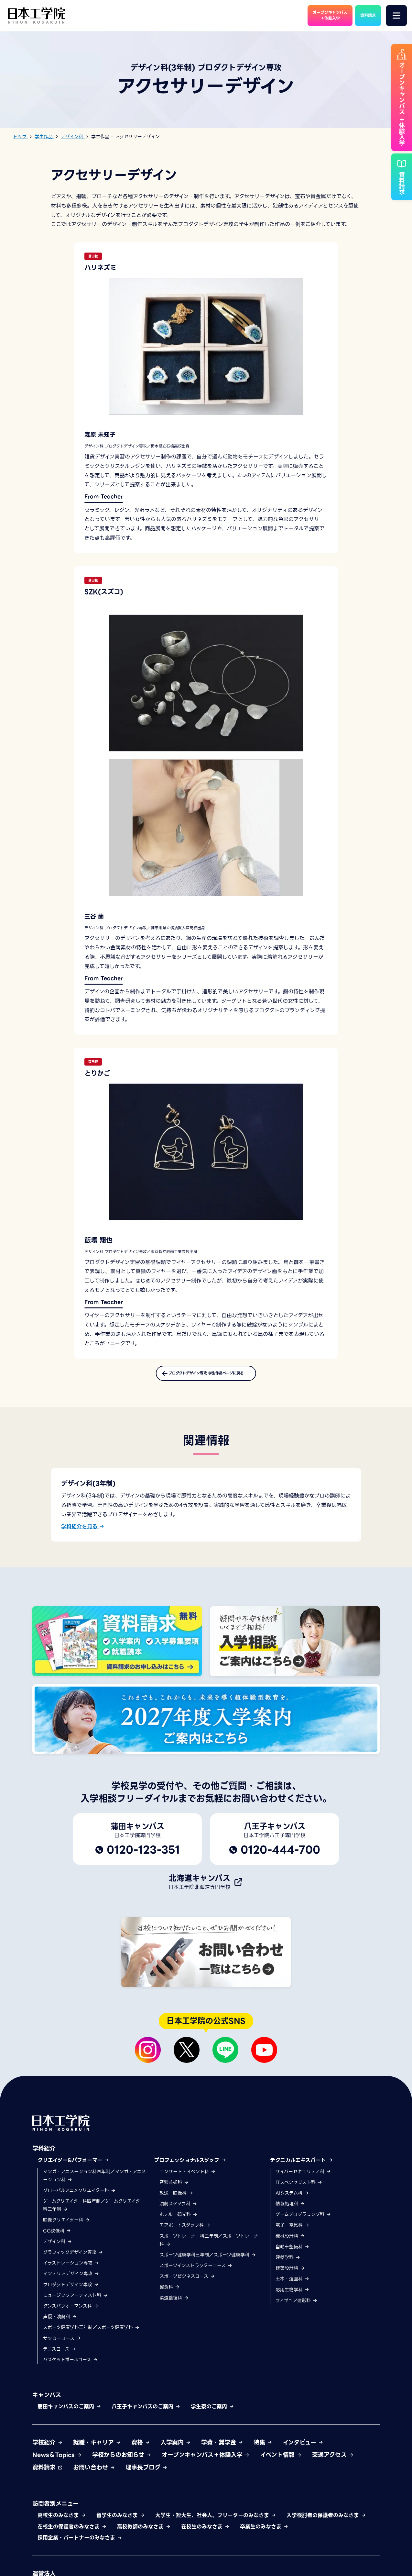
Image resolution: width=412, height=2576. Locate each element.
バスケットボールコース (70, 2369)
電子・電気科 (292, 2235)
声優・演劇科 (60, 2326)
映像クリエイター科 (66, 2230)
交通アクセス (333, 2465)
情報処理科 (290, 2213)
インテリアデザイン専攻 (71, 2284)
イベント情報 (281, 2465)
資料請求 (47, 2477)
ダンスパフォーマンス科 (71, 2316)
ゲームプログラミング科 (303, 2224)
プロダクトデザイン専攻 (71, 2294)
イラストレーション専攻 (71, 2273)
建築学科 (288, 2267)
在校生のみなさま (205, 2537)
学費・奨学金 (222, 2452)
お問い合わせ (94, 2477)
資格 (140, 2452)
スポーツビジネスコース (187, 2286)
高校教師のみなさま (144, 2537)
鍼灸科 (169, 2297)
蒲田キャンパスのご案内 (69, 2416)
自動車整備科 (292, 2256)
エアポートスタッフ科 (185, 2235)
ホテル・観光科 (178, 2224)
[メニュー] (396, 15)
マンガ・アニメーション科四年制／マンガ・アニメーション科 (94, 2185)
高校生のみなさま (62, 2525)
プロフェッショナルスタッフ (190, 2170)
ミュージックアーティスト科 (75, 2305)
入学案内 (175, 2452)
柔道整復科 (174, 2307)
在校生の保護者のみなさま (72, 2537)
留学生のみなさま (120, 2525)
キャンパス (46, 2405)
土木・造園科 (292, 2289)
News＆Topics (57, 2465)
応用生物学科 (292, 2299)
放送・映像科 (176, 2203)
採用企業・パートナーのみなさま (80, 2548)
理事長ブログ (146, 2477)
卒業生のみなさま (264, 2537)
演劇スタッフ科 (178, 2213)
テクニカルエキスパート (301, 2170)
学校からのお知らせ (121, 2465)
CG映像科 (57, 2240)
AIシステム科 (292, 2203)
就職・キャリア (97, 2452)
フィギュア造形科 (297, 2310)
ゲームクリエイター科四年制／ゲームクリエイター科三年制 (94, 2215)
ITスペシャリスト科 (299, 2192)
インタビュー (303, 2452)
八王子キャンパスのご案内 (146, 2416)
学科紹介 (44, 2158)
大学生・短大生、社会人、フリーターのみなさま (215, 2525)
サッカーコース (62, 2348)
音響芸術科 (174, 2192)
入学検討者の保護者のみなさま (326, 2525)
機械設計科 (290, 2246)
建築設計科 (290, 2278)
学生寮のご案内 (212, 2416)
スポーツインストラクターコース (196, 2275)
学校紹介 (47, 2452)
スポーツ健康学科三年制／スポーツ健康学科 (91, 2337)
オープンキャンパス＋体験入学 (206, 2465)
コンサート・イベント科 (187, 2181)
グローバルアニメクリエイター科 (79, 2200)
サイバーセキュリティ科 (303, 2181)
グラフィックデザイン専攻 (73, 2262)
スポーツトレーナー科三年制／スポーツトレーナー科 (211, 2250)
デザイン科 (57, 2251)
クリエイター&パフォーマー (73, 2170)
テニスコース (59, 2359)
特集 (263, 2452)
